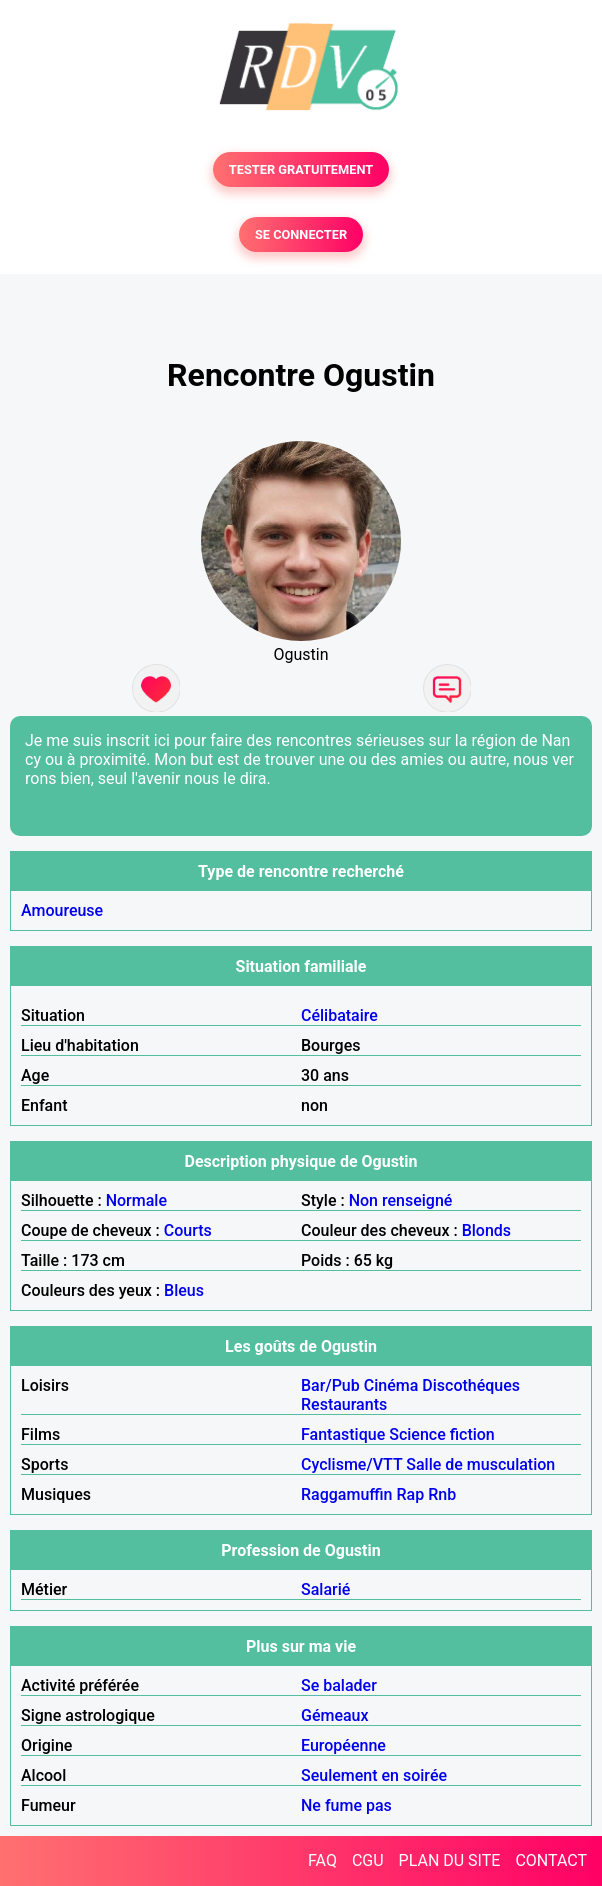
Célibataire (339, 1015)
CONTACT (551, 1860)
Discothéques (471, 1385)
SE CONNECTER (301, 234)
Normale (136, 1200)
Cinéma (391, 1385)
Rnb (442, 1494)
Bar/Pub (330, 1385)
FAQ (322, 1860)
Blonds (486, 1230)
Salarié (325, 1589)
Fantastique (343, 1434)
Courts (188, 1230)
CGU (368, 1860)
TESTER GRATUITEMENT (301, 169)
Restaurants (344, 1404)
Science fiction (442, 1434)
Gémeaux (335, 1715)
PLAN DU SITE (450, 1860)
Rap (411, 1494)
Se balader (339, 1685)
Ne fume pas (346, 1805)
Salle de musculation (480, 1464)
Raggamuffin (347, 1494)
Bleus (184, 1290)
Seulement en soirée (374, 1775)
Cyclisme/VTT (351, 1464)
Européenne (343, 1745)
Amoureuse (62, 910)
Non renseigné (401, 1200)
